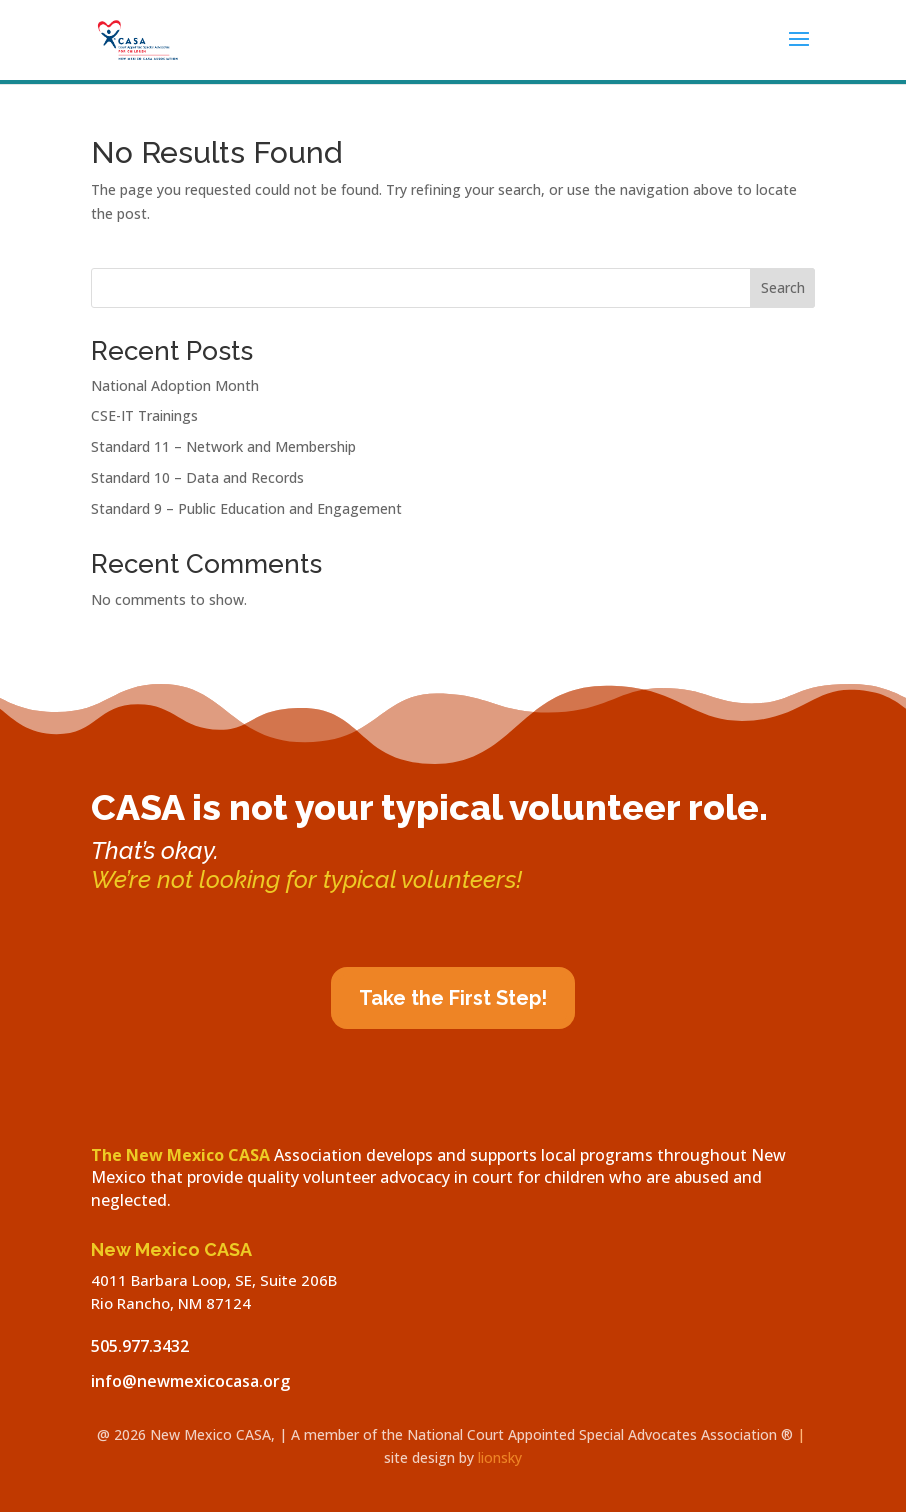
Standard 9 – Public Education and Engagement (246, 508)
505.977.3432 (140, 1346)
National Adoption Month (175, 385)
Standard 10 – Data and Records (197, 477)
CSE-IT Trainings (144, 415)
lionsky (500, 1457)
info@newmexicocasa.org (190, 1381)
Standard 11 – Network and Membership (223, 446)
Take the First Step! (453, 998)
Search (783, 287)
